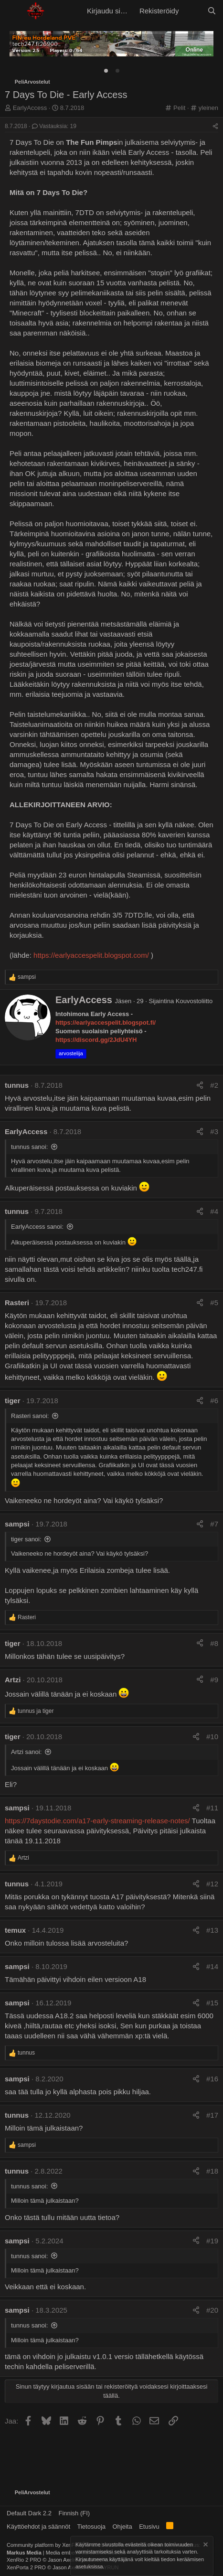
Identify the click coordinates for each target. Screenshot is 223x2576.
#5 (214, 1303)
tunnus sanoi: (29, 1146)
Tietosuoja (91, 2526)
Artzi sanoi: (26, 1751)
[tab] (106, 71)
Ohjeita (122, 2526)
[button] (13, 11)
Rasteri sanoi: (30, 1415)
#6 (214, 1400)
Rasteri (17, 1303)
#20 (212, 2310)
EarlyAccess (30, 107)
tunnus (17, 1085)
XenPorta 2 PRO (26, 2567)
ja (35, 1711)
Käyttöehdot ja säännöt (38, 2526)
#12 (212, 1884)
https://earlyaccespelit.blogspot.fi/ (105, 1022)
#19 (212, 2241)
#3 (214, 1131)
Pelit (179, 107)
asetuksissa (89, 2567)
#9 (214, 1680)
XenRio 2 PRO (24, 2560)
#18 (212, 2171)
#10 (212, 1736)
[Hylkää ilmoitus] (205, 2545)
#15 (212, 2003)
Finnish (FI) (74, 2513)
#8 (214, 1643)
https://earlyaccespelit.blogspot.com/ (91, 955)
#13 (212, 1930)
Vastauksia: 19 (54, 126)
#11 (212, 1808)
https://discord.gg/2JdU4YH (96, 1039)
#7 (214, 1524)
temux (15, 1930)
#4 (214, 1211)
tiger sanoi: (26, 1539)
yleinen (208, 107)
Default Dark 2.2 (29, 2513)
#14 (212, 1966)
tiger (13, 1400)
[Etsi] (211, 11)
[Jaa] (215, 126)
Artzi (13, 1680)
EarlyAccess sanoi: (37, 1226)
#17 (212, 2115)
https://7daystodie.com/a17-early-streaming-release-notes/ (97, 1821)
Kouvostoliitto (194, 1001)
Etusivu (149, 2526)
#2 (214, 1085)
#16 (212, 2079)
